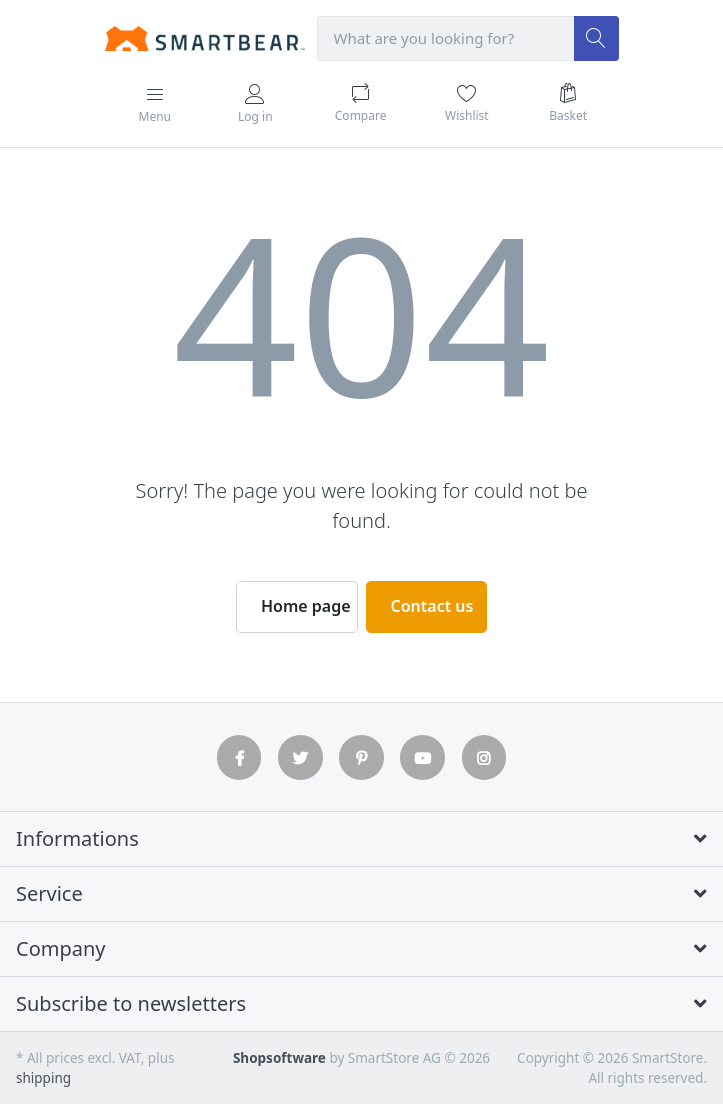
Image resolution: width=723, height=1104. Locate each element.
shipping (43, 1078)
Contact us (432, 606)
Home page (306, 606)
